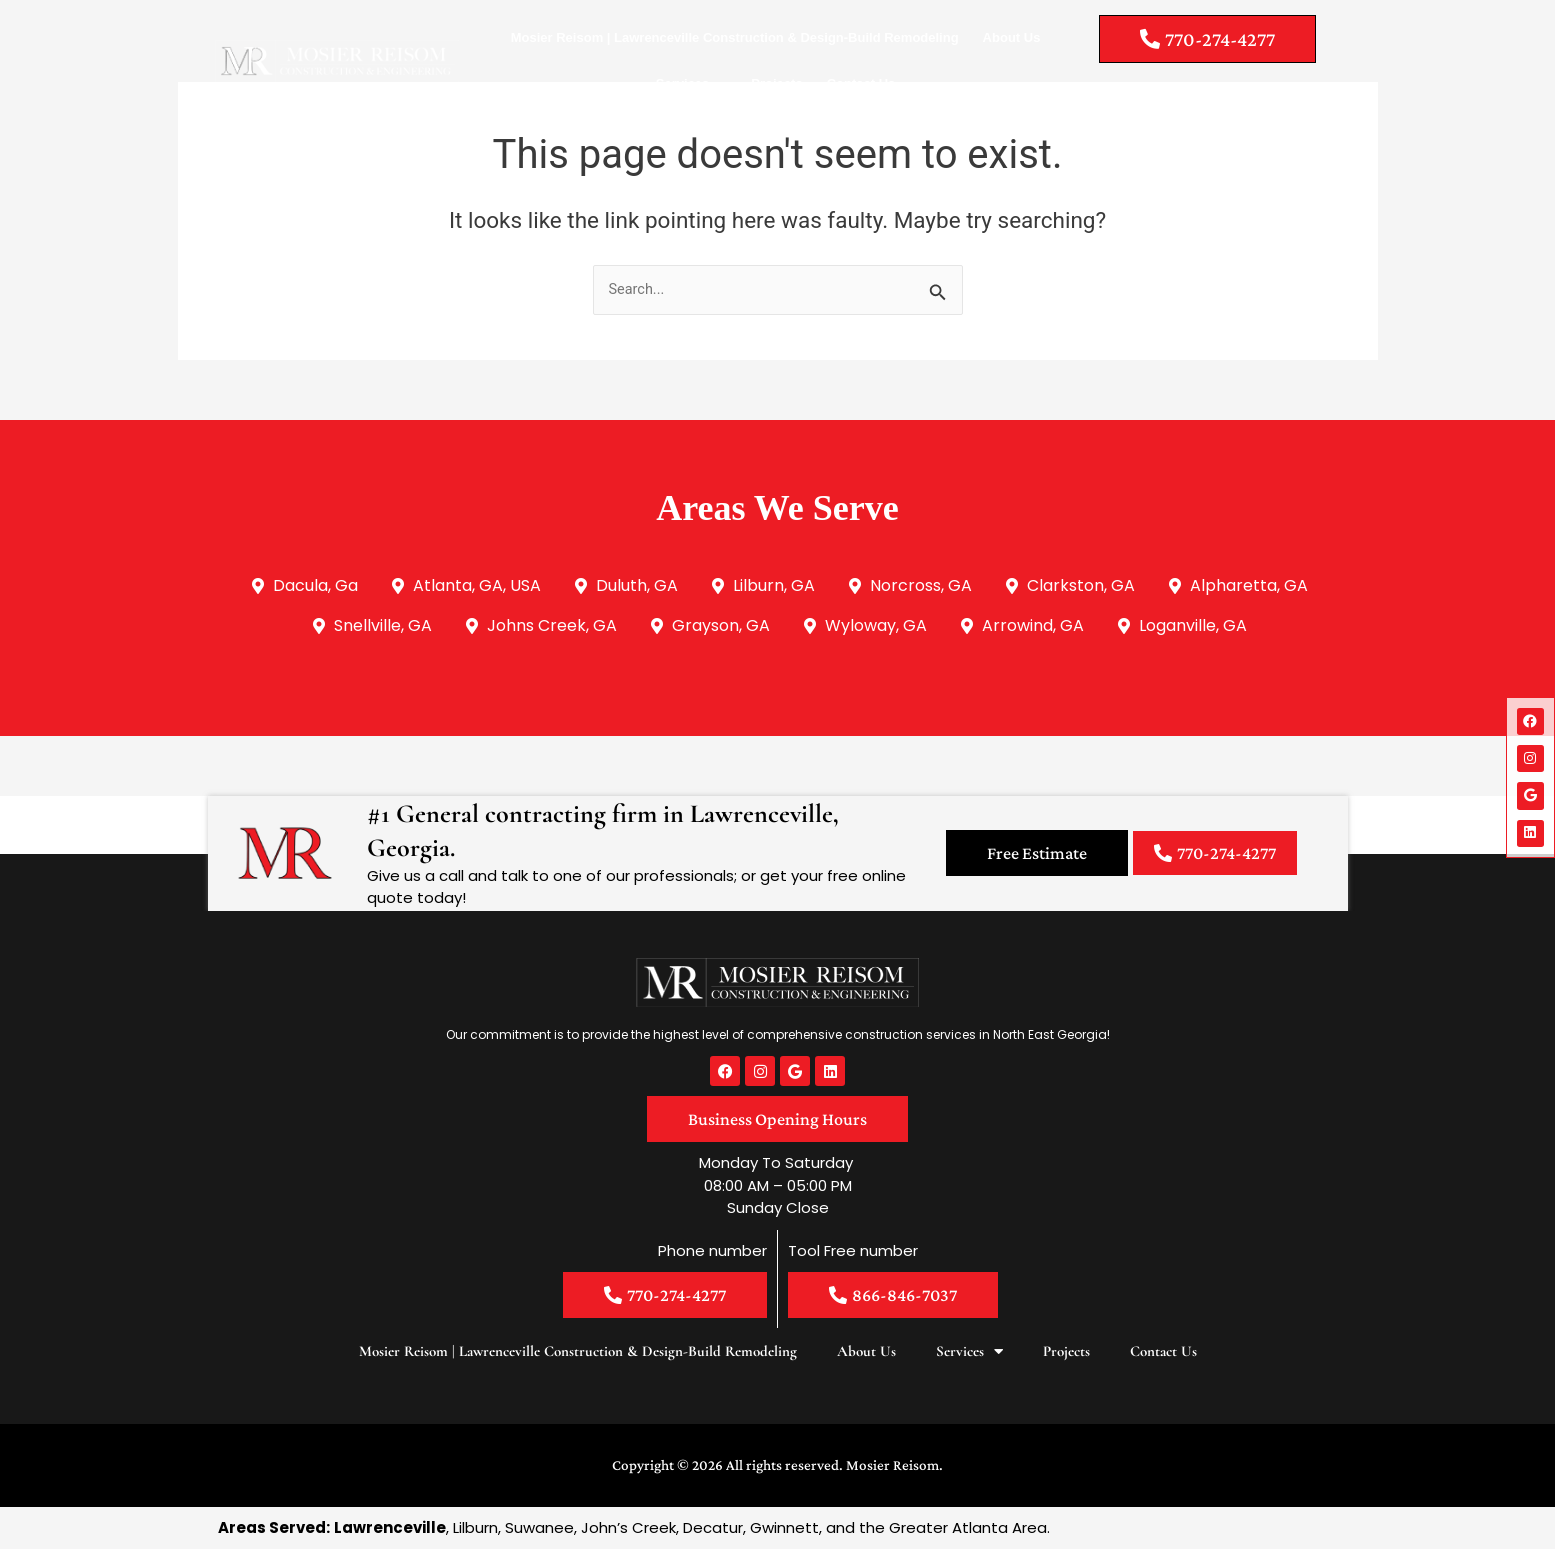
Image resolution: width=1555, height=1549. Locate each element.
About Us (1012, 37)
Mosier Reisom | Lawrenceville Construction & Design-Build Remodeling (735, 37)
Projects (776, 83)
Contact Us (861, 83)
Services (692, 84)
